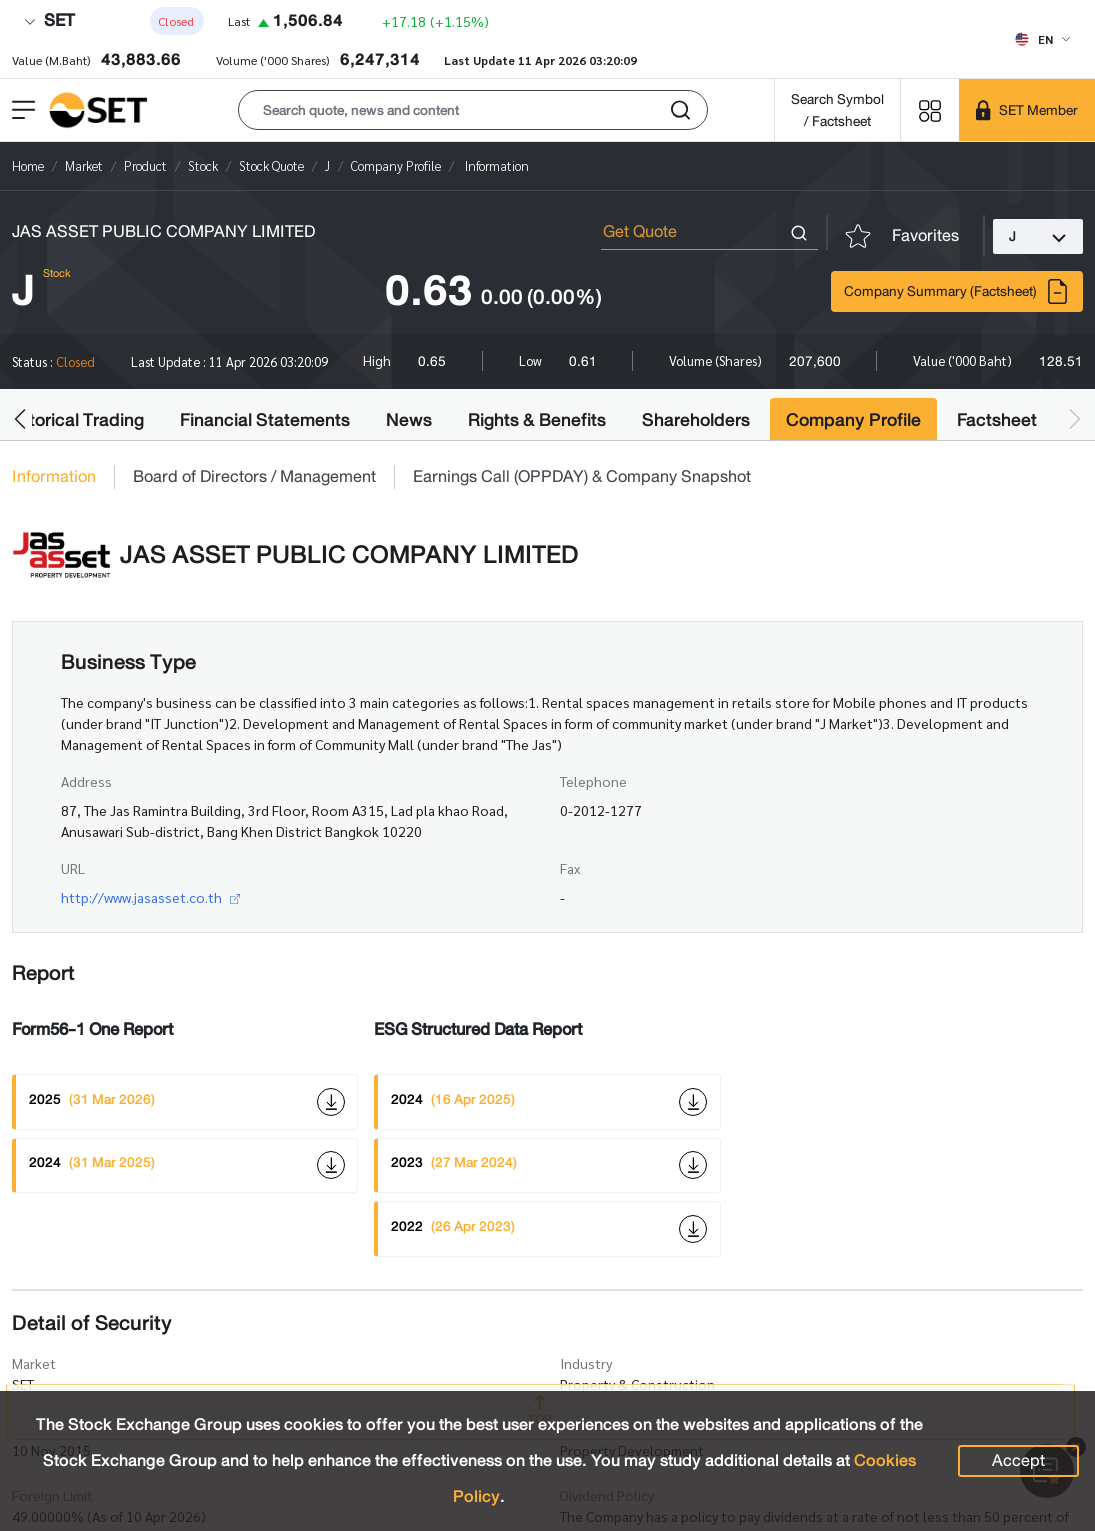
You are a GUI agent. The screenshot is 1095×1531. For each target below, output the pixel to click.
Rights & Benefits (537, 420)
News (409, 420)
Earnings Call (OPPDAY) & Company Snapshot (582, 477)
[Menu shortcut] (930, 109)
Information (54, 477)
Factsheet (997, 420)
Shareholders (696, 420)
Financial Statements (265, 420)
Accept (1018, 1460)
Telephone (593, 781)
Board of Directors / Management (254, 477)
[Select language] (1042, 39)
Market (34, 1363)
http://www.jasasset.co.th (150, 897)
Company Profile (853, 420)
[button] (473, 110)
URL (73, 868)
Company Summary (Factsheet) (957, 291)
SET (49, 20)
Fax (570, 868)
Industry (586, 1363)
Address (86, 781)
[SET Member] (1027, 110)
